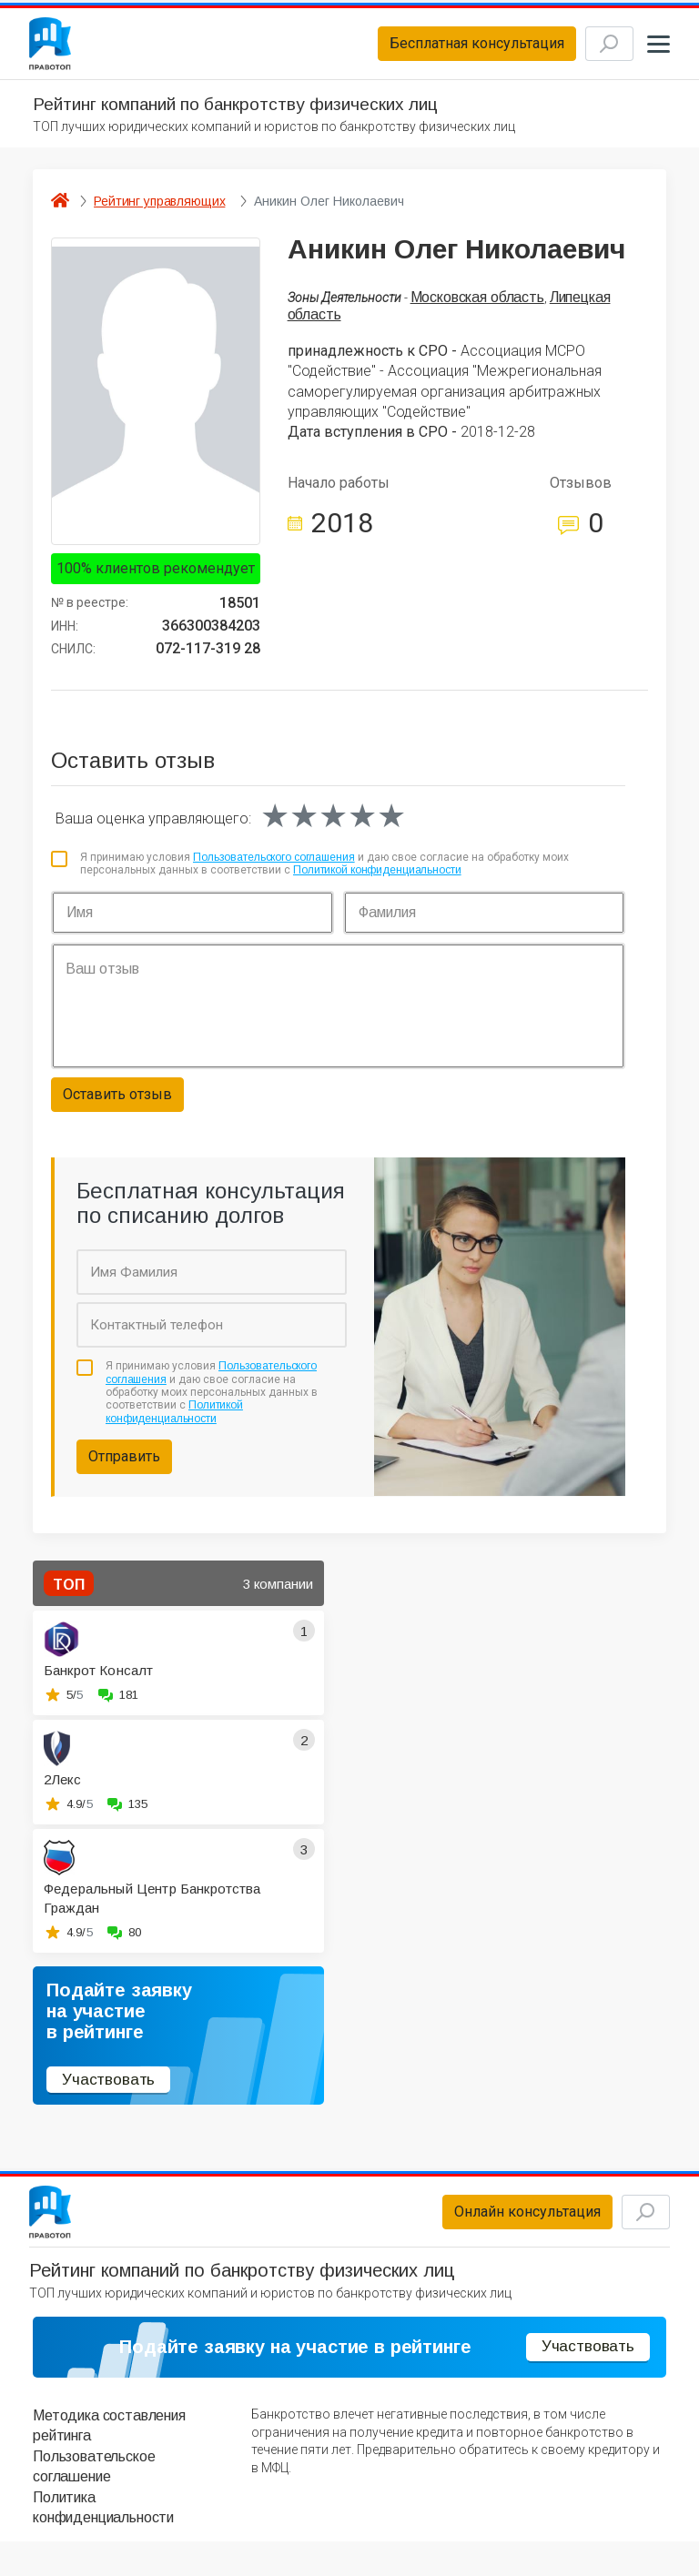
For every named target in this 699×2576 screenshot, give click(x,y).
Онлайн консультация (495, 2227)
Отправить (124, 1466)
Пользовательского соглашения (274, 867)
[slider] (333, 826)
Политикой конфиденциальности (377, 880)
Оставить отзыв (117, 1104)
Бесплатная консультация (445, 48)
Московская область (477, 307)
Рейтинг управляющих (159, 211)
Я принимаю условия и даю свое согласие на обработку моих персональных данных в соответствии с (324, 873)
